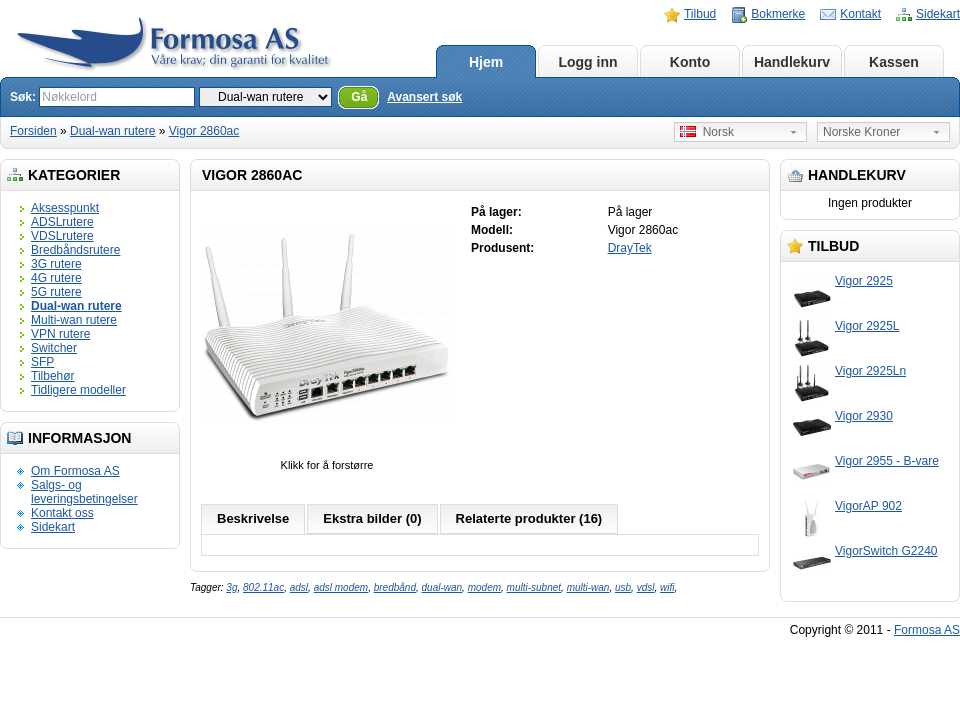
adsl (299, 587)
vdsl (646, 587)
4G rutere (56, 278)
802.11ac (263, 587)
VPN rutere (60, 334)
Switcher (54, 348)
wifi (667, 587)
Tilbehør (53, 376)
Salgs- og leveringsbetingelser (84, 492)
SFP (42, 362)
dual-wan (442, 587)
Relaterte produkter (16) (529, 518)
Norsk (707, 132)
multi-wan (588, 587)
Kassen (894, 62)
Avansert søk (424, 97)
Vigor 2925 (864, 281)
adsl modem (341, 587)
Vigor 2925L (867, 326)
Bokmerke (778, 14)
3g (231, 587)
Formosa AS (927, 630)
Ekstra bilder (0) (372, 518)
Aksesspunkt (65, 208)
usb (623, 587)
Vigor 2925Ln (870, 371)
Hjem (486, 62)
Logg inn (587, 62)
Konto (690, 62)
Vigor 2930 (864, 416)
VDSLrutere (62, 236)
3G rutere (56, 264)
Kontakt (860, 14)
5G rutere (56, 292)
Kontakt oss (62, 513)
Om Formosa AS (75, 471)
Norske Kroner (861, 132)
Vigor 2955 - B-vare (887, 461)
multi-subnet (534, 587)
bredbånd (395, 587)
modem (484, 587)
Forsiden (33, 131)
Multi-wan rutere (74, 320)
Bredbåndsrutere (75, 250)
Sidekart (938, 14)
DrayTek (630, 248)
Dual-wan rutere (112, 131)
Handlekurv (792, 62)
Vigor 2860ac (204, 131)
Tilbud (700, 14)
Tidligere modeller (78, 390)
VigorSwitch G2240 (886, 551)
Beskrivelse (253, 518)
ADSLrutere (62, 222)
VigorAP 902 (868, 506)
